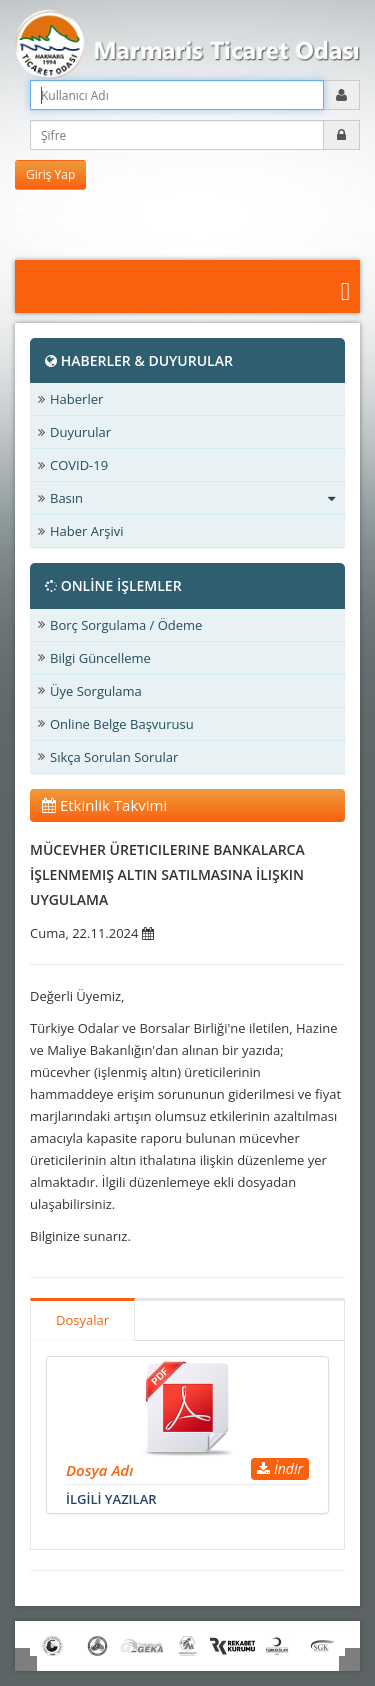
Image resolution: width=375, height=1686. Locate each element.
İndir (280, 1468)
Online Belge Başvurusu (122, 724)
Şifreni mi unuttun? (66, 222)
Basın (192, 498)
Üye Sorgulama (96, 691)
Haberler (76, 399)
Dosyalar (82, 1320)
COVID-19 (79, 465)
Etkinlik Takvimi (104, 805)
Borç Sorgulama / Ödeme (126, 625)
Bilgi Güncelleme (100, 658)
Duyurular (80, 432)
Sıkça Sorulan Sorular (114, 757)
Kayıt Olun (42, 207)
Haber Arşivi (87, 531)
